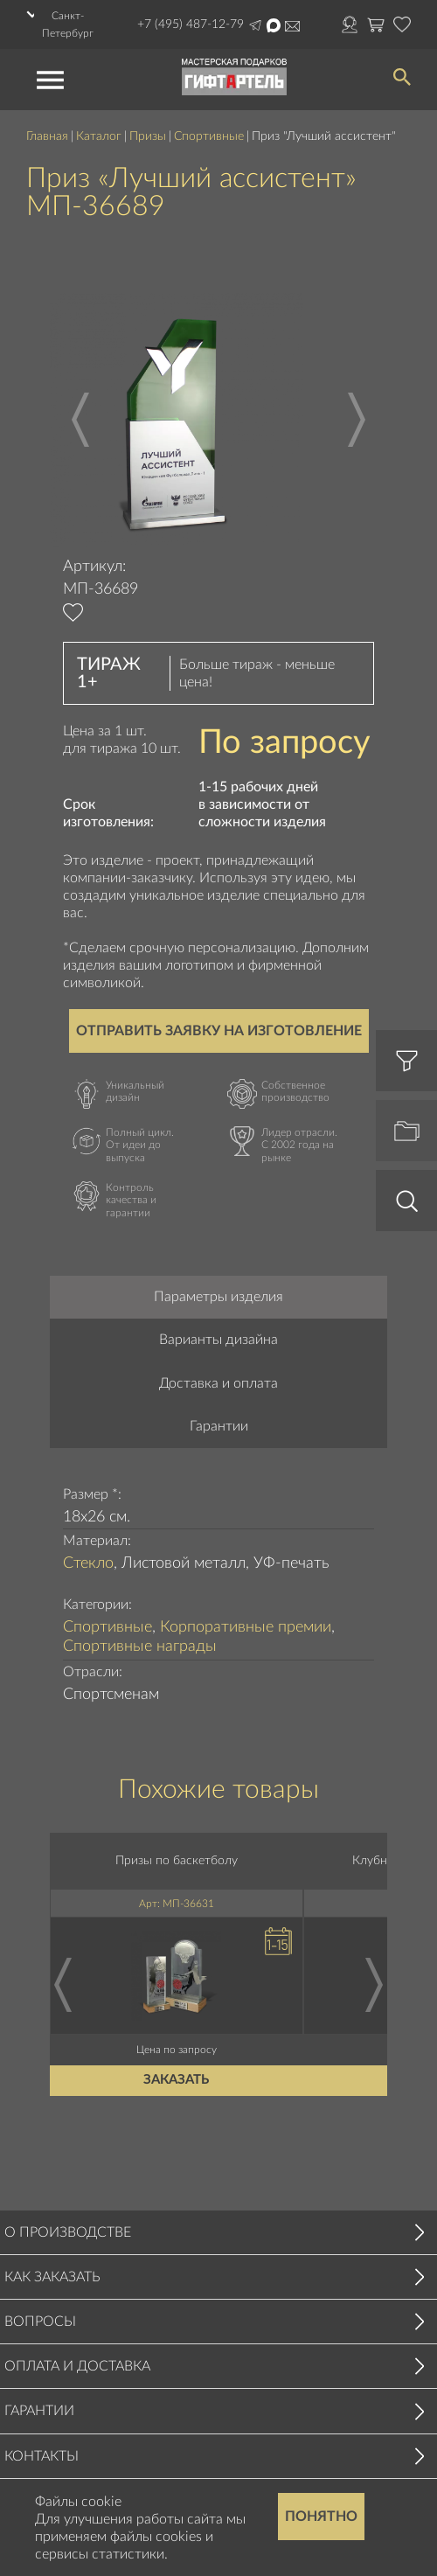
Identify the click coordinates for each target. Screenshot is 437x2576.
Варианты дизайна (218, 1340)
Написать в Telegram (255, 25)
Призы (147, 136)
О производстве (67, 2232)
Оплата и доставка (77, 2366)
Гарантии (219, 1426)
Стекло (88, 1563)
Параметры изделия (218, 1297)
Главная (47, 136)
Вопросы (40, 2322)
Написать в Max (274, 25)
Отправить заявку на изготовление (219, 1031)
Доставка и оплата (218, 1383)
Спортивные (209, 136)
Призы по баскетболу (176, 1861)
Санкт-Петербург (68, 24)
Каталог (98, 136)
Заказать (177, 2079)
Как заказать (52, 2277)
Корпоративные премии (245, 1627)
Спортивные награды (140, 1646)
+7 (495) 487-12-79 (190, 24)
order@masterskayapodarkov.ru (292, 26)
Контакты (41, 2456)
